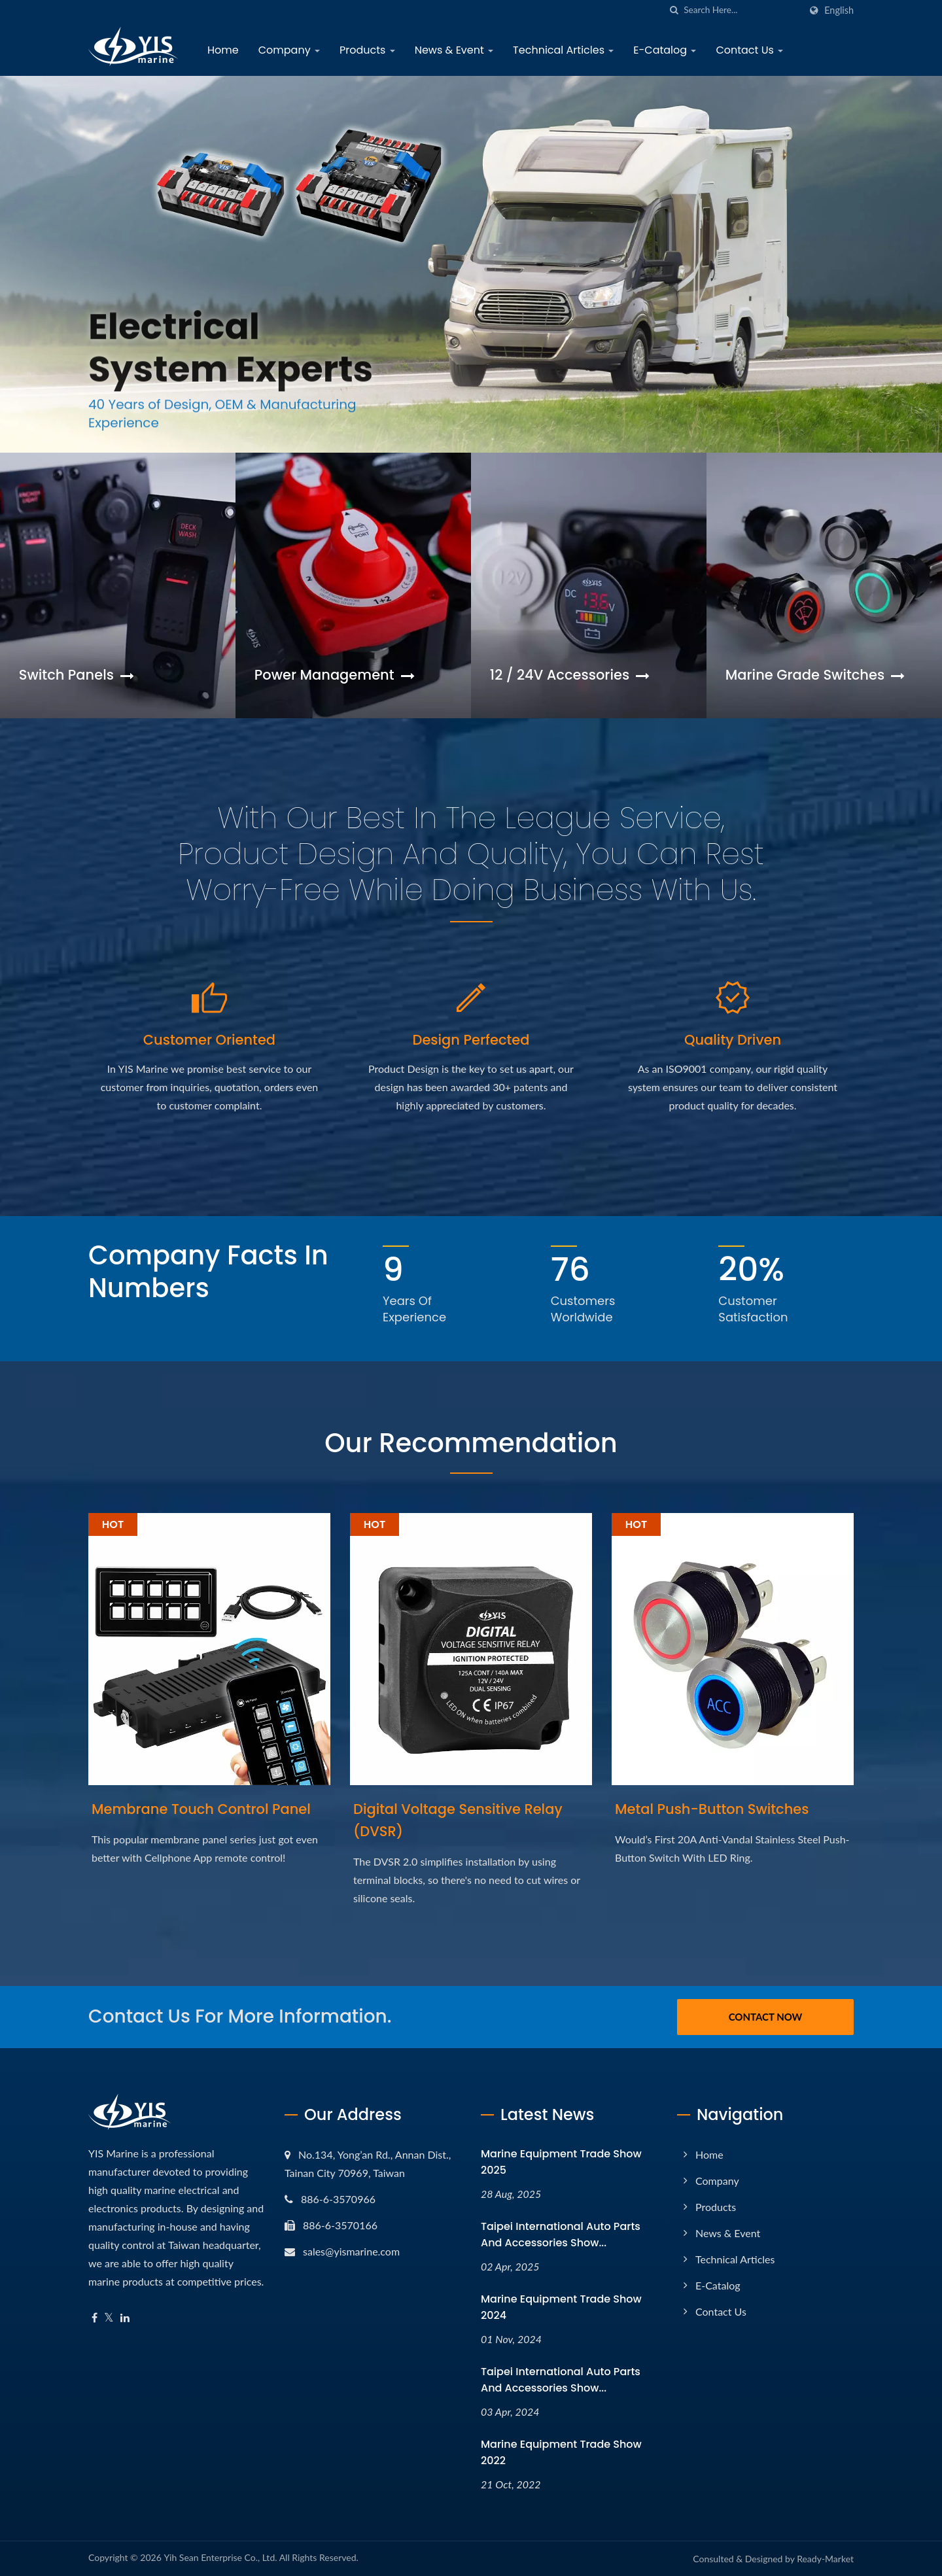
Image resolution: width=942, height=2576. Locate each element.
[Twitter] (109, 2317)
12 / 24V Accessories (570, 674)
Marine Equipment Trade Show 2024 (561, 2307)
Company (289, 50)
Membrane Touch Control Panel (201, 1809)
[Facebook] (94, 2317)
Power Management (334, 674)
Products (367, 50)
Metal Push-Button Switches (712, 1809)
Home (223, 50)
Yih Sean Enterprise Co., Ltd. (220, 2557)
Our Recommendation (470, 1443)
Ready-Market (825, 2558)
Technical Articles (563, 50)
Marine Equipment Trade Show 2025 (561, 2162)
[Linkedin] (125, 2317)
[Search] (742, 10)
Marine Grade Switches (815, 674)
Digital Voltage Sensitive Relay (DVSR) (458, 1820)
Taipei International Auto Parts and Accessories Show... (560, 2234)
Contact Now (766, 2017)
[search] (674, 10)
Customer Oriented (209, 1039)
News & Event (454, 50)
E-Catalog (664, 50)
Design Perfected (471, 1039)
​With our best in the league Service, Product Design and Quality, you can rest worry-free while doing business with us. (471, 854)
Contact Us (749, 50)
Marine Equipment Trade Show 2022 (561, 2452)
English (839, 10)
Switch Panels (76, 674)
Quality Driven (732, 1039)
